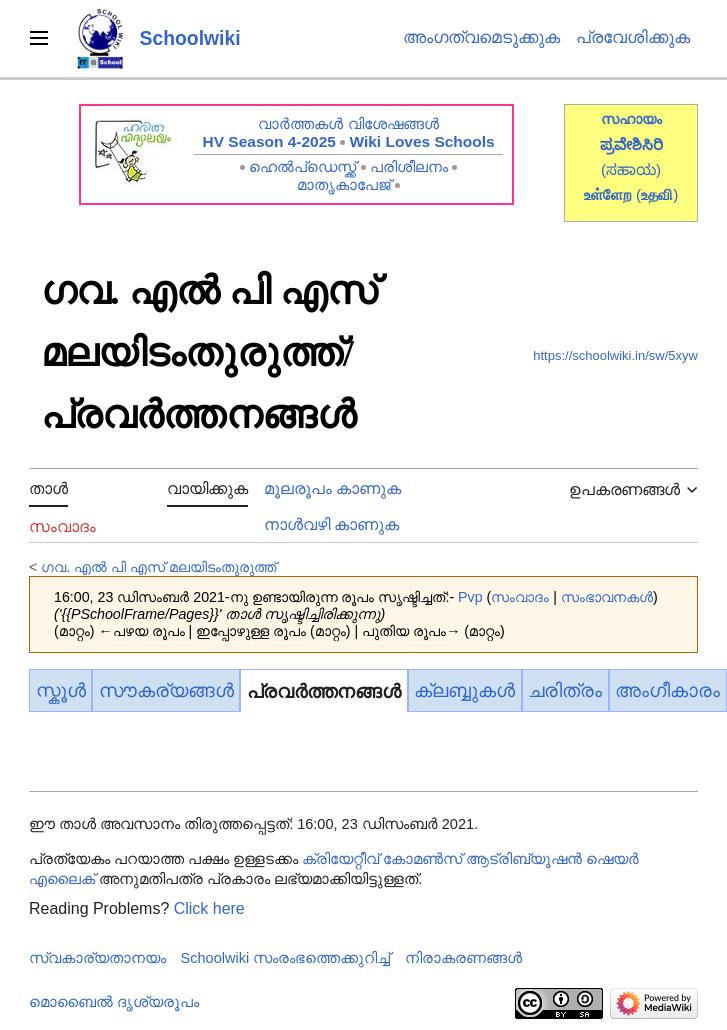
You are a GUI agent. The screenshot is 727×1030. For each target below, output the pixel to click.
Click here (209, 908)
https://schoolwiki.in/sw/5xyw (615, 355)
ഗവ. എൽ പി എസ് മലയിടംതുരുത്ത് (158, 567)
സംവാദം (520, 597)
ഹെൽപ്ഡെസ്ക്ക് (302, 166)
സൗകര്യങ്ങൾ (166, 690)
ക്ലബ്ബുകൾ (464, 690)
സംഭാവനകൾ (607, 597)
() (657, 194)
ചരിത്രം (565, 690)
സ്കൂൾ (61, 690)
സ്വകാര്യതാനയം (97, 958)
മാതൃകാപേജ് (344, 184)
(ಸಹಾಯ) (631, 169)
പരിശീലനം (409, 166)
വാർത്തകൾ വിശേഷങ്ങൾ (348, 123)
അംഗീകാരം (667, 690)
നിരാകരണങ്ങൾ (463, 958)
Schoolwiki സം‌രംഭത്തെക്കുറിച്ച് (286, 958)
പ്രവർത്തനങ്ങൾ (324, 691)
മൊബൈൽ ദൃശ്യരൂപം (114, 1002)
